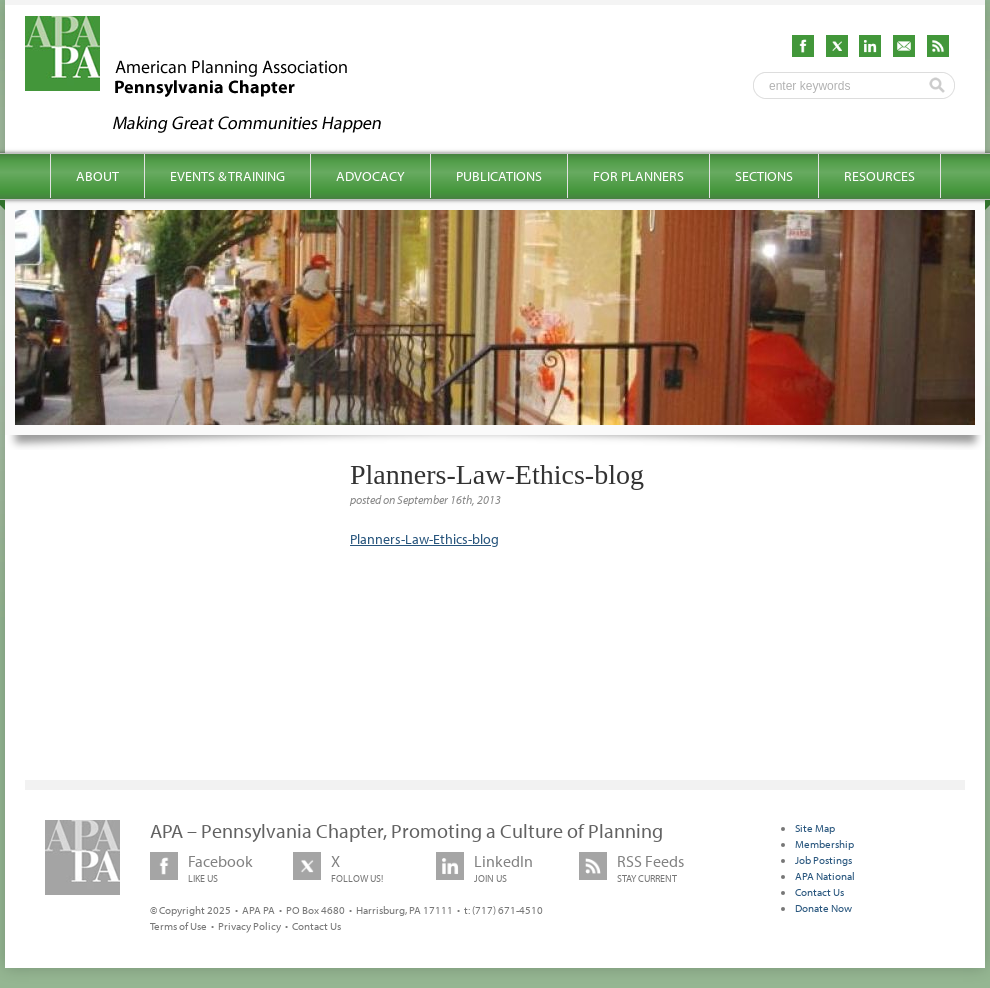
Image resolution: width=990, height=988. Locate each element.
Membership (824, 844)
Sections (764, 176)
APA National (825, 876)
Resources (879, 176)
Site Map (815, 828)
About (97, 176)
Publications (499, 176)
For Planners (638, 176)
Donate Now (823, 908)
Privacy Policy (249, 926)
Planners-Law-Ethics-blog (424, 539)
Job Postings (823, 860)
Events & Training (227, 176)
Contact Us (316, 926)
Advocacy (370, 176)
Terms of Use (178, 926)
